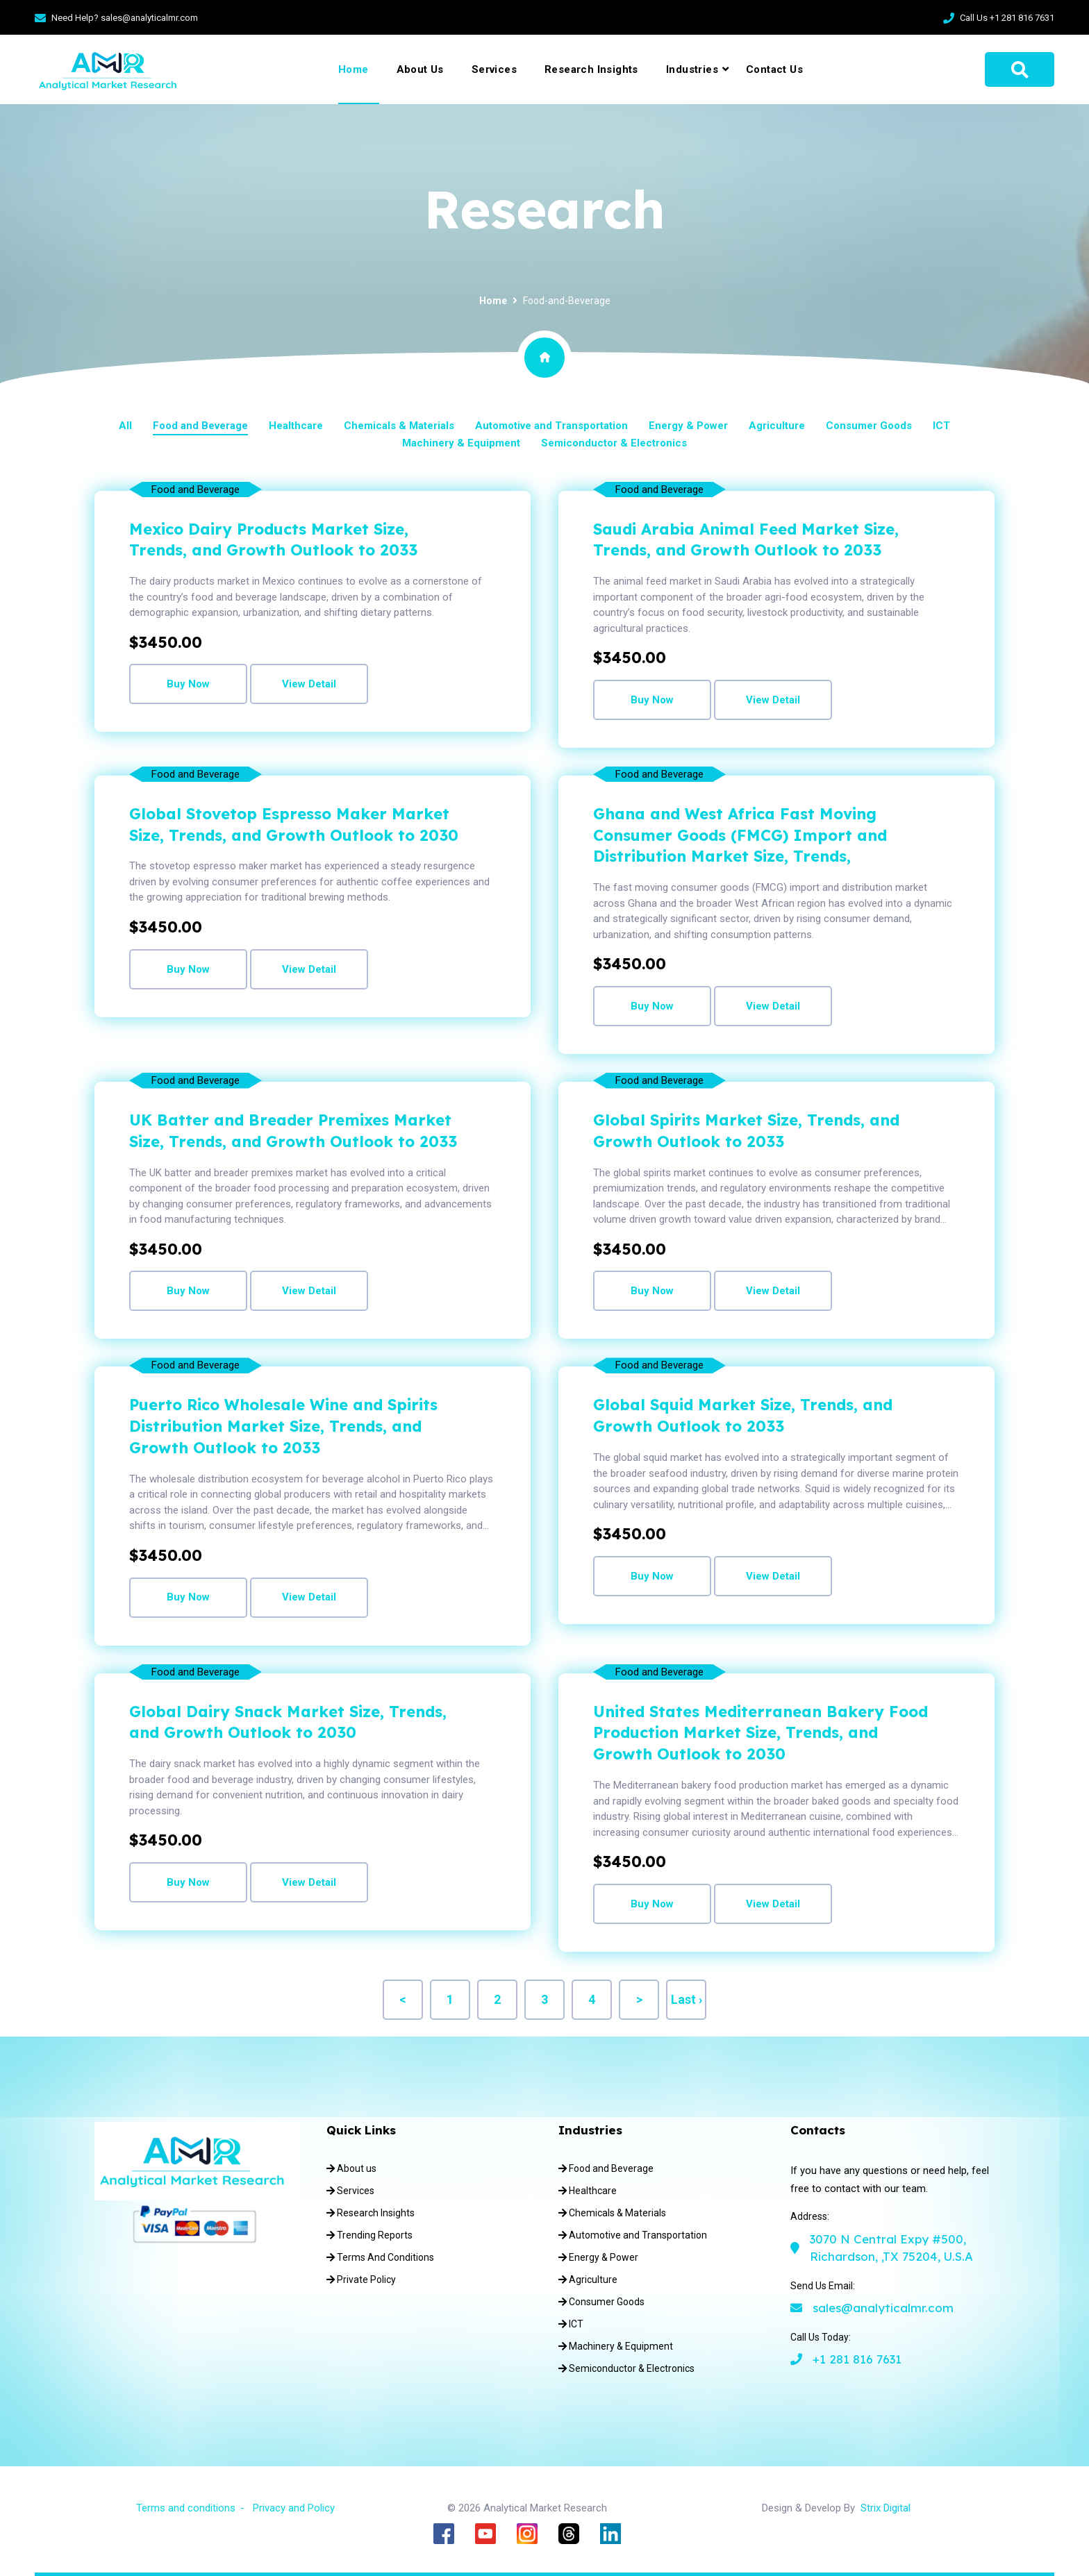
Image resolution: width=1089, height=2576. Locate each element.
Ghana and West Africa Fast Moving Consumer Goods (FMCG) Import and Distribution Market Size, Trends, (740, 835)
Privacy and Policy (294, 2508)
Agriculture (777, 425)
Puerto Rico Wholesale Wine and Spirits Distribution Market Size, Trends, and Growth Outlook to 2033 (283, 1426)
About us (351, 2168)
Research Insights (591, 69)
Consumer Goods (869, 425)
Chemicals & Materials (399, 425)
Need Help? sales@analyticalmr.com (124, 17)
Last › (686, 1999)
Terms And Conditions (380, 2257)
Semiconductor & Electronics (614, 443)
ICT (941, 425)
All (125, 425)
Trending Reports (369, 2235)
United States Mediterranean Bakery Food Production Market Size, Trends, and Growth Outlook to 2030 (760, 1733)
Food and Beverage (200, 425)
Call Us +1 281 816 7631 (1007, 17)
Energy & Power (688, 425)
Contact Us (774, 69)
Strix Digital (886, 2508)
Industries (692, 69)
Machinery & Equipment (461, 443)
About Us (420, 69)
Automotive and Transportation (551, 425)
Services (494, 69)
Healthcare (296, 425)
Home (353, 69)
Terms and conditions (185, 2508)
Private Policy (361, 2279)
